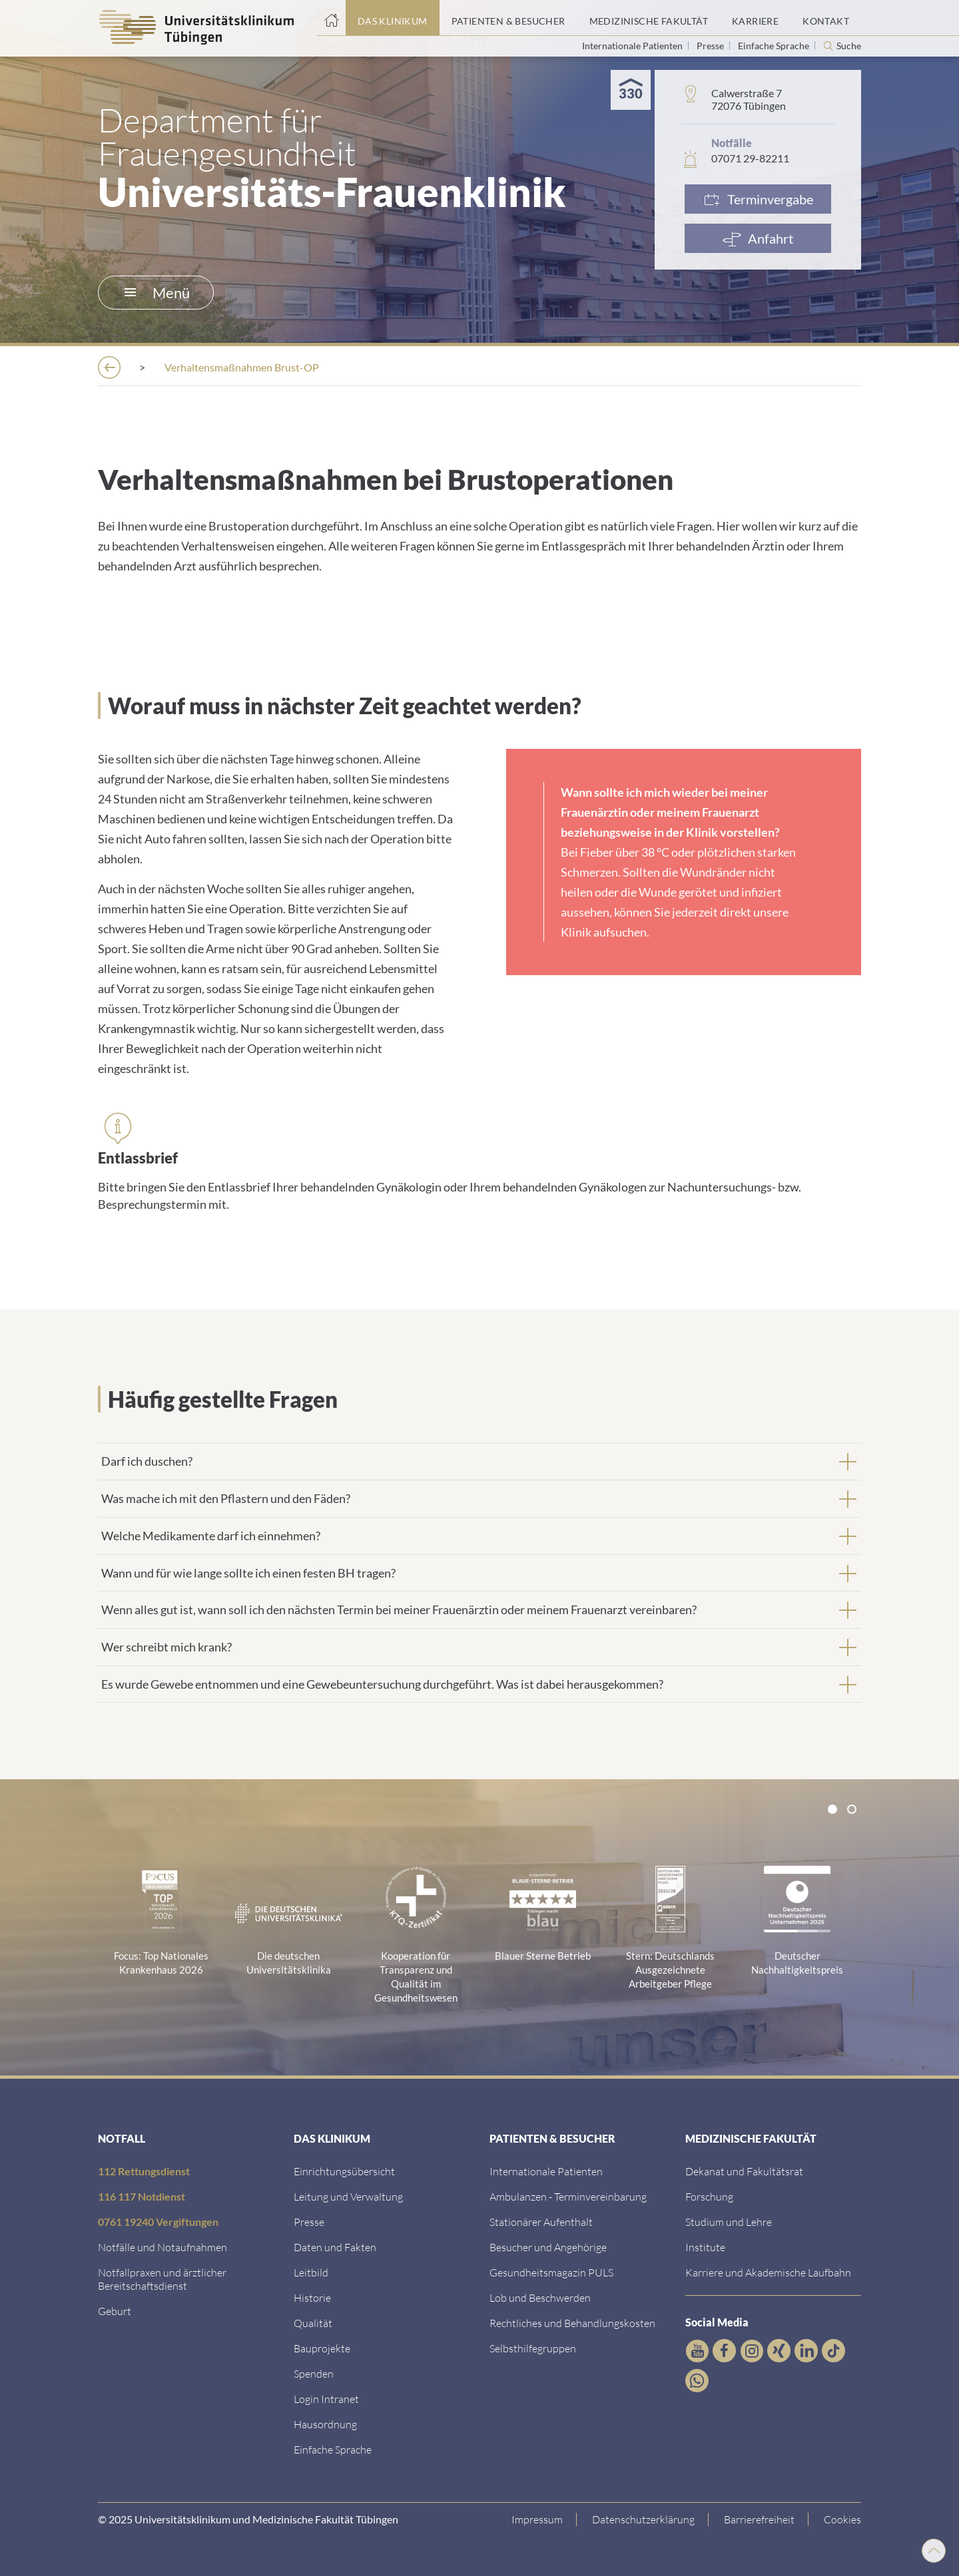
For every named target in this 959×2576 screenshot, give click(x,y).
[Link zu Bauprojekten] (322, 2348)
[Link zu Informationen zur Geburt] (114, 2310)
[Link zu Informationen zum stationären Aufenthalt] (541, 2221)
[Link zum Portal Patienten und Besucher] (508, 18)
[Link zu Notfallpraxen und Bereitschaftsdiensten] (162, 2279)
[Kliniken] (290, 367)
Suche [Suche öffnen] (848, 46)
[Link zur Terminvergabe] (758, 199)
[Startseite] (331, 18)
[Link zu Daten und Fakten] (335, 2247)
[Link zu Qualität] (313, 2322)
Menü (157, 293)
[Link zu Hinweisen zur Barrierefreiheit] (759, 2519)
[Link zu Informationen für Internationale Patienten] (546, 2171)
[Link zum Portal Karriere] (755, 18)
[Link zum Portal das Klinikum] (393, 18)
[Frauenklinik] (379, 367)
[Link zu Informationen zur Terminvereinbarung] (568, 2196)
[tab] (479, 1461)
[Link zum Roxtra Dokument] (325, 2424)
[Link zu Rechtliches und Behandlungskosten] (572, 2322)
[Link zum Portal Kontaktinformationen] (826, 18)
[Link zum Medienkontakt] (309, 2221)
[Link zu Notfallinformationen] (162, 2247)
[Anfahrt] (758, 238)
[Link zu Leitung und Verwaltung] (348, 2196)
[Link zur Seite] (314, 2373)
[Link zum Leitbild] (311, 2272)
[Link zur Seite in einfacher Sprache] (333, 2449)
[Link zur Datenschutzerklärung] (644, 2519)
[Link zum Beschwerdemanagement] (540, 2297)
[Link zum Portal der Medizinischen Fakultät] (648, 18)
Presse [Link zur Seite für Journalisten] (711, 45)
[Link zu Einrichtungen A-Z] (344, 2171)
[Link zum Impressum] (537, 2519)
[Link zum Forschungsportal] (709, 2196)
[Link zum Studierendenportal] (728, 2221)
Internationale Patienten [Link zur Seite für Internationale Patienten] (633, 45)
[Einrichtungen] (196, 367)
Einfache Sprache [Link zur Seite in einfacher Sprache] (774, 45)
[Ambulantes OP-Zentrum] (509, 367)
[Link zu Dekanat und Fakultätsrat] (744, 2171)
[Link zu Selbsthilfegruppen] (532, 2348)
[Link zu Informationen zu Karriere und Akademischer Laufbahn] (768, 2272)
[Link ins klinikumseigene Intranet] (326, 2398)
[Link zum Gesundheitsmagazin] (551, 2272)
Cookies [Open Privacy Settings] (842, 2519)
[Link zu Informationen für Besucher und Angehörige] (548, 2247)
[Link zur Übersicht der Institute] (705, 2247)
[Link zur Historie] (312, 2297)
